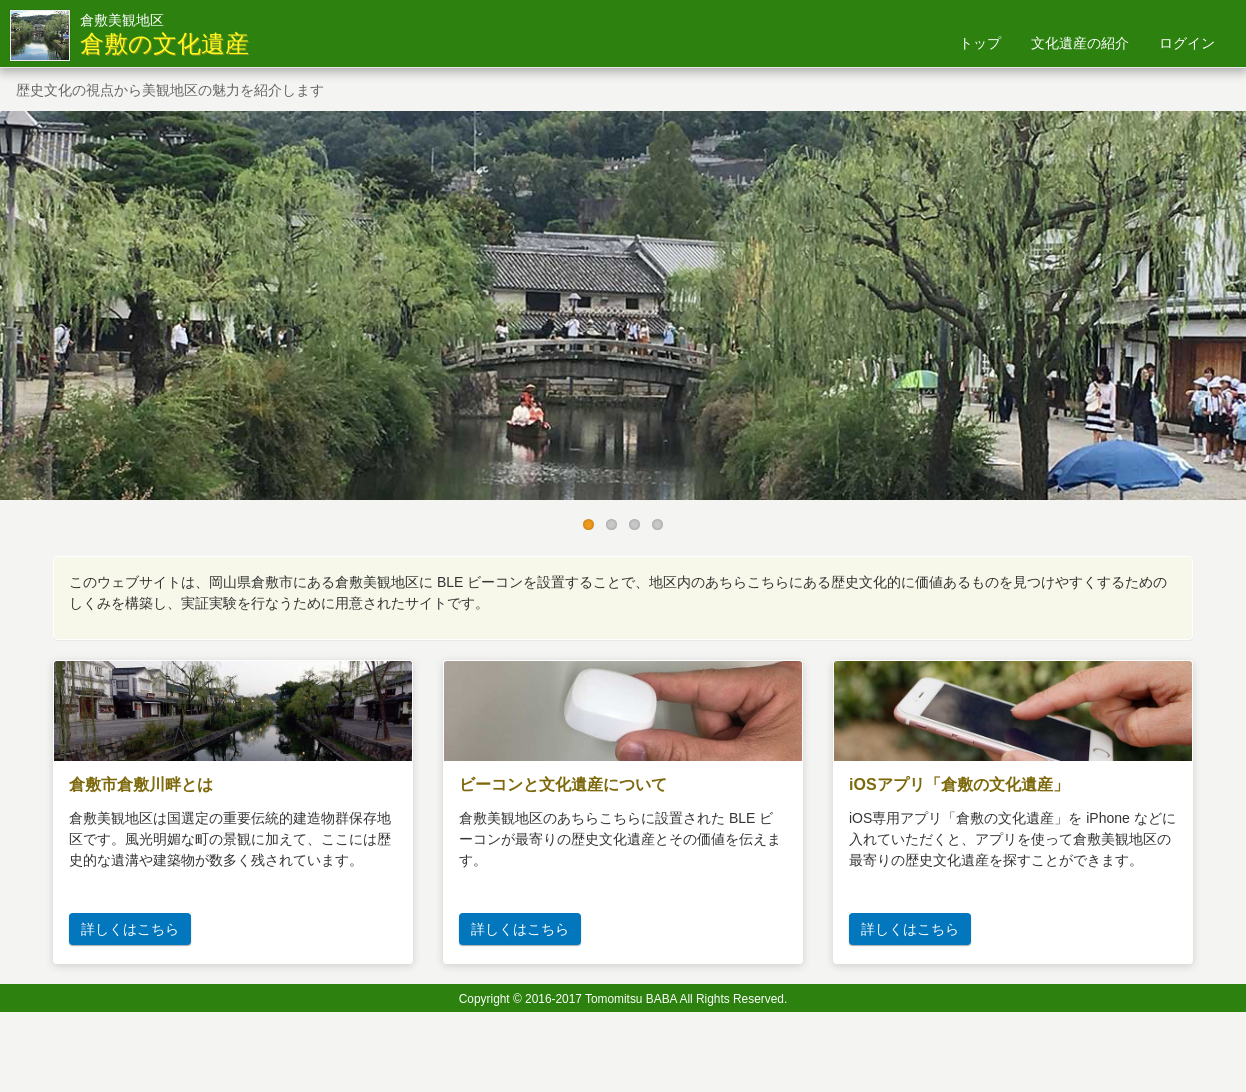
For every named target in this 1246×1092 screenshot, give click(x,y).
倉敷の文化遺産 (164, 44)
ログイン (1187, 43)
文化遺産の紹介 (1080, 43)
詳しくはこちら (130, 929)
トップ (980, 43)
